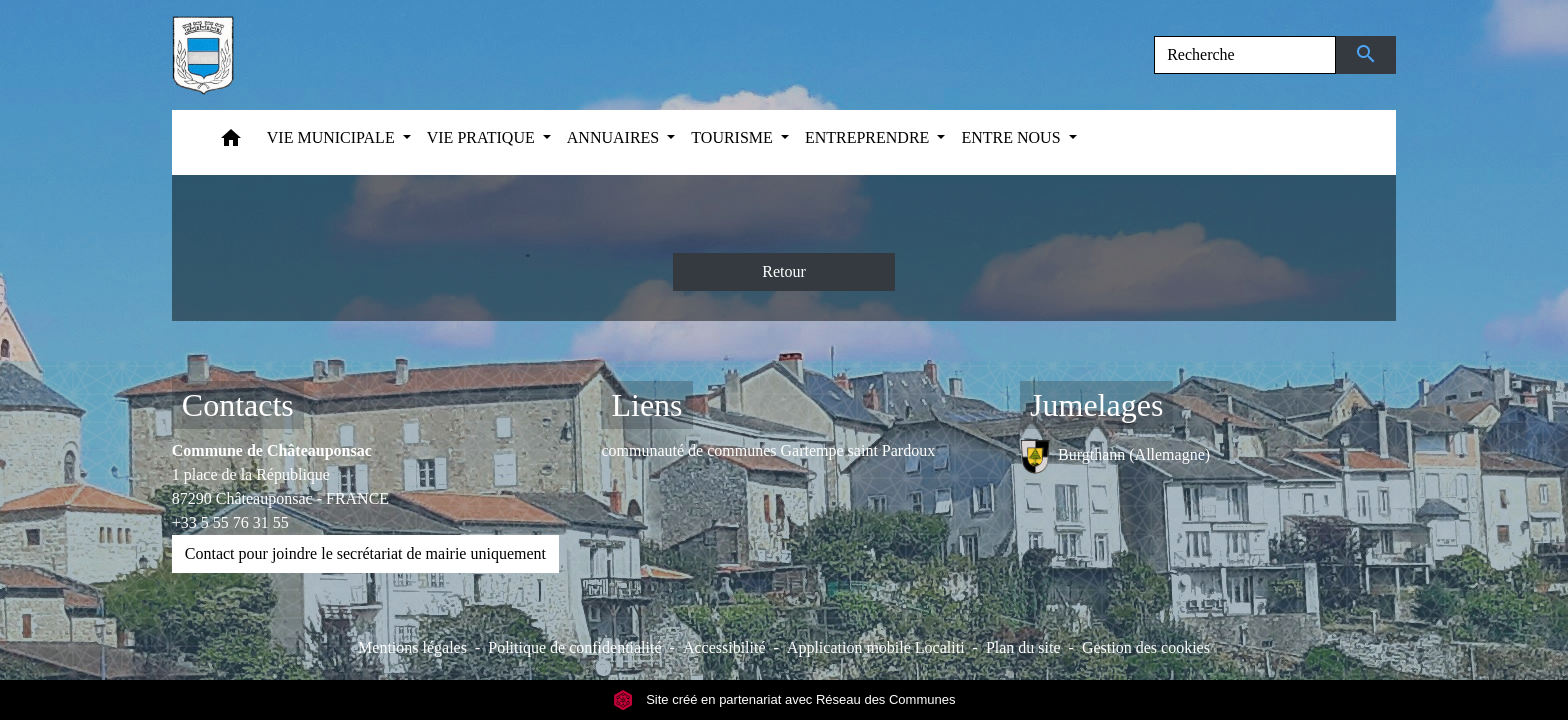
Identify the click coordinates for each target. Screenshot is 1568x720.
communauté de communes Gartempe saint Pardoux (768, 450)
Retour (784, 271)
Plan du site (1023, 647)
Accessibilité (724, 647)
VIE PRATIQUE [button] (483, 137)
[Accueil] (203, 55)
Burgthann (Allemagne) (1115, 456)
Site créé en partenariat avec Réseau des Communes (784, 699)
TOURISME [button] (734, 137)
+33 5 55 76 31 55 (230, 522)
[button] (231, 142)
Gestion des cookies (1146, 647)
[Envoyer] (1366, 55)
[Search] (1245, 55)
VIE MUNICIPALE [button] (333, 137)
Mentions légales (412, 647)
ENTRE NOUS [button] (1012, 137)
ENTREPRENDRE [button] (869, 137)
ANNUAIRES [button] (615, 137)
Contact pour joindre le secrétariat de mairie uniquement (365, 553)
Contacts (238, 405)
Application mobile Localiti (876, 647)
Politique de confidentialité (574, 647)
